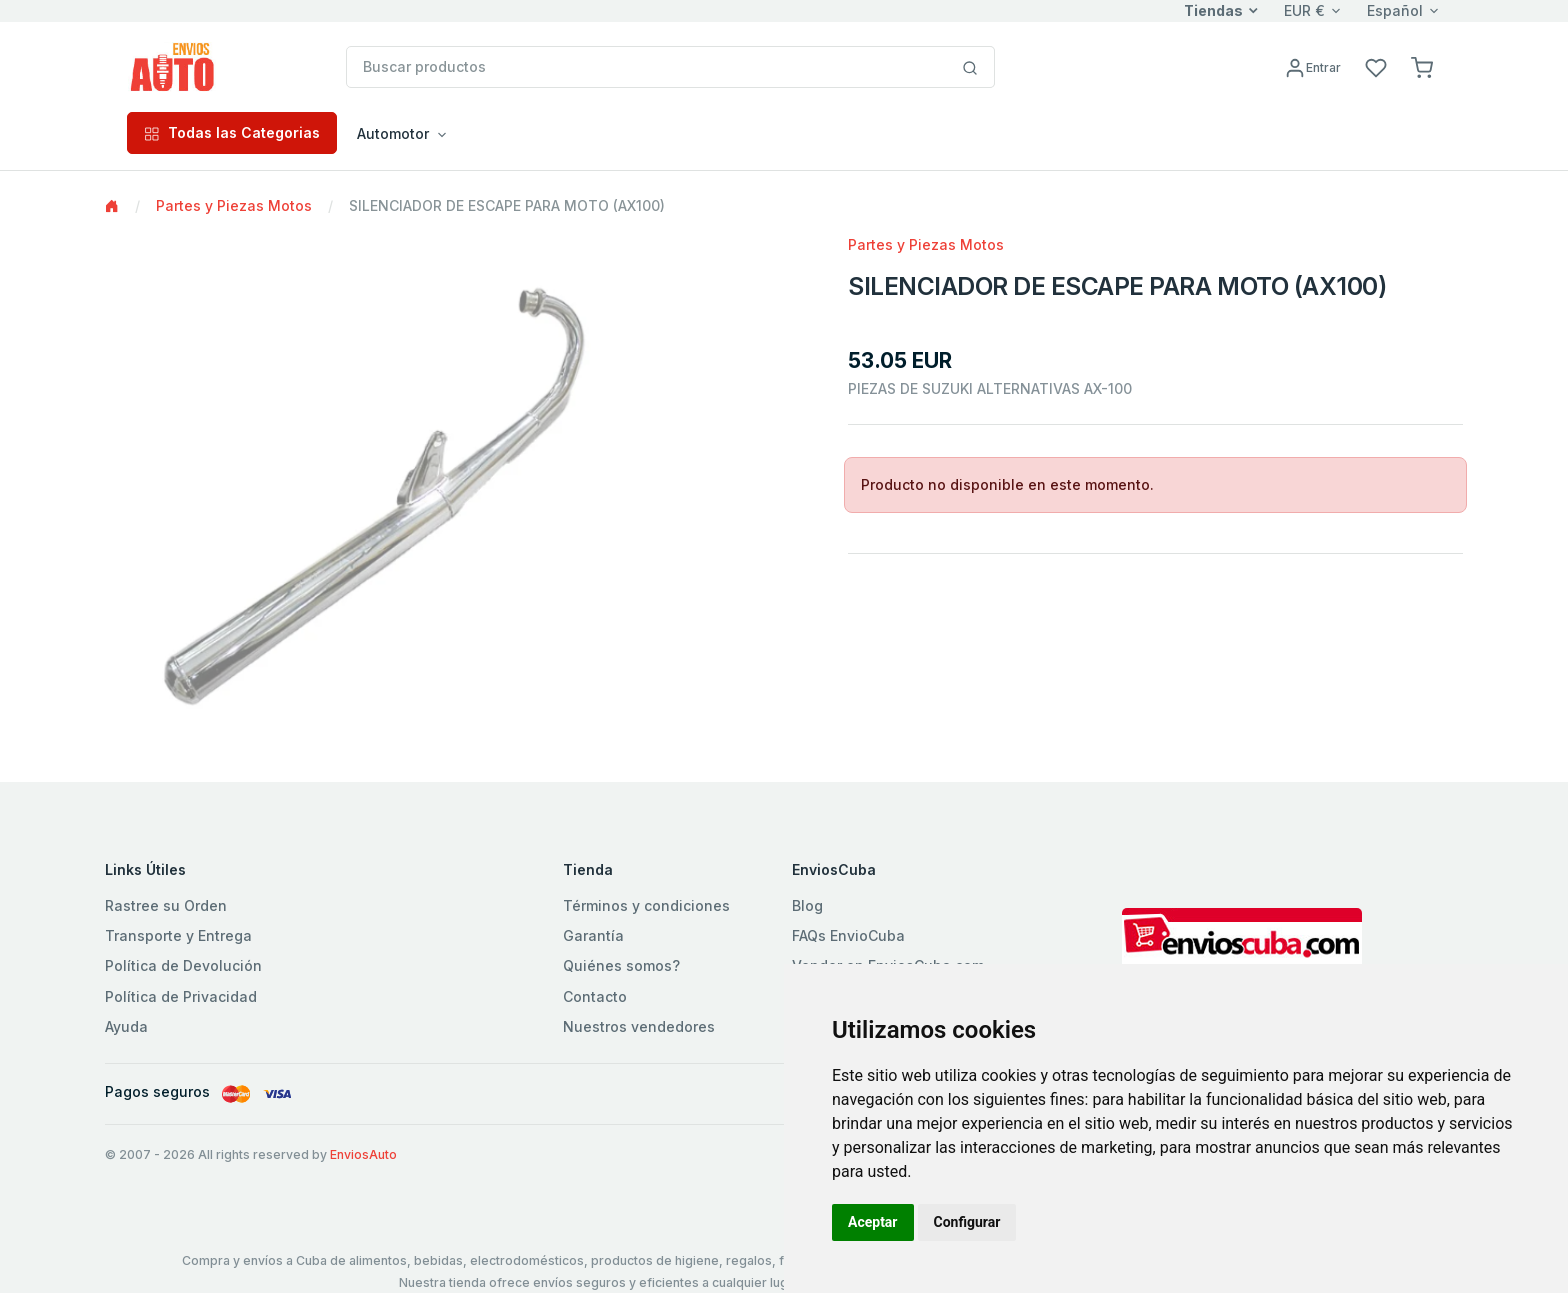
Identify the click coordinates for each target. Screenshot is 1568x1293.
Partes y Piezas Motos (234, 205)
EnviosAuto (363, 1154)
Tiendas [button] (1213, 10)
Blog (807, 905)
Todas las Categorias (232, 132)
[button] (1422, 66)
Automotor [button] (393, 133)
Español (1395, 10)
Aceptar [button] (873, 1222)
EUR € (1304, 10)
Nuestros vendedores (639, 1026)
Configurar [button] (967, 1222)
